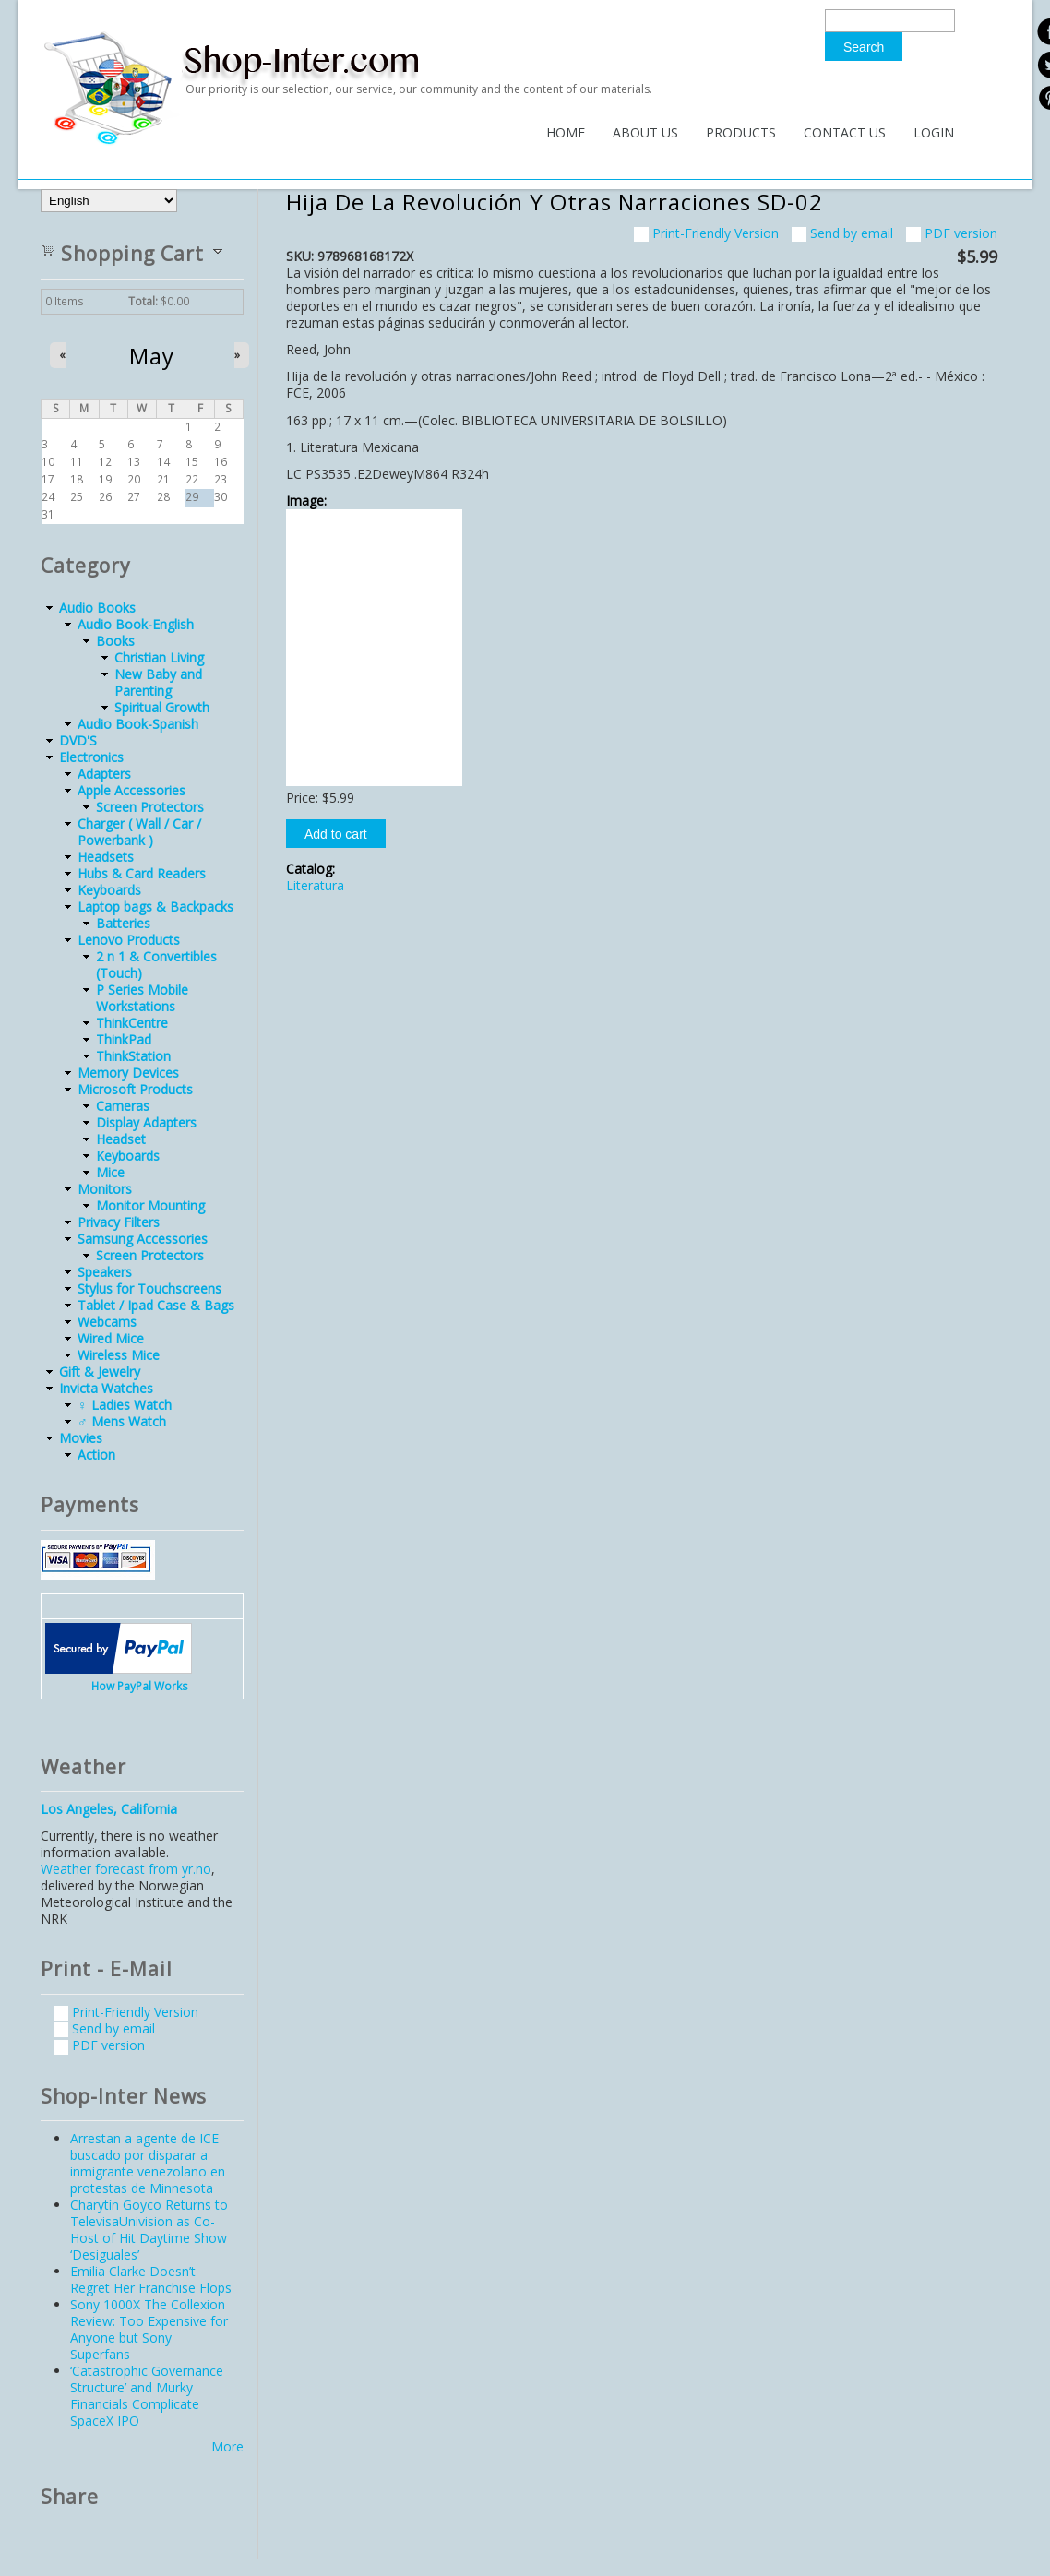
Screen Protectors (150, 807)
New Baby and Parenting (158, 682)
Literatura (315, 885)
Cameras (122, 1106)
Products (741, 132)
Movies (80, 1438)
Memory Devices (128, 1072)
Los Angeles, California (109, 1809)
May (151, 356)
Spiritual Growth (161, 707)
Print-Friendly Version (706, 233)
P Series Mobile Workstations (142, 998)
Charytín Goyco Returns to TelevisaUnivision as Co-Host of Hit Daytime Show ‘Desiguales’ (149, 2229)
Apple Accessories (131, 790)
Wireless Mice (119, 1355)
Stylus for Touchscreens (149, 1288)
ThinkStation (133, 1056)
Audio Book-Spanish (138, 724)
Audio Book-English (136, 624)
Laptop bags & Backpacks (155, 906)
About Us (645, 132)
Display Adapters (146, 1122)
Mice (110, 1172)
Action (96, 1454)
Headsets (106, 856)
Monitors (105, 1189)
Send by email (842, 233)
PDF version (951, 233)
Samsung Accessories (143, 1238)
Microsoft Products (135, 1089)
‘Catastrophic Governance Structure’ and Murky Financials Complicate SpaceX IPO (146, 2395)
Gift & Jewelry (99, 1371)
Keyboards (109, 890)
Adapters (104, 773)
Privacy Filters (119, 1222)
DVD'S (78, 740)
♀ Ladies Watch (125, 1404)
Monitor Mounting (150, 1205)
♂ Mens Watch (122, 1421)
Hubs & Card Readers (142, 873)
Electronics (91, 757)
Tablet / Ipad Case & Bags (156, 1305)
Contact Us (845, 132)
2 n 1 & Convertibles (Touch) (156, 965)
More (227, 2446)
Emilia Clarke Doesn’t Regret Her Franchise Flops (151, 2279)
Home (565, 132)
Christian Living (159, 657)
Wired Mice (111, 1338)
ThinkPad (123, 1039)
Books (115, 641)
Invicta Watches (106, 1388)
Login (933, 132)
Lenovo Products (129, 939)
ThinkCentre (132, 1023)
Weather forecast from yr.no (126, 1869)
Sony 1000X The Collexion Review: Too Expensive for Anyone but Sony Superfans (149, 2329)
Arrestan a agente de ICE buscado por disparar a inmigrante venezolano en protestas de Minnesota (147, 2163)
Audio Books (97, 607)
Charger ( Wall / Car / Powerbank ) (139, 832)
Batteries (123, 923)
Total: (143, 301)
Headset (121, 1139)
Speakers (105, 1272)
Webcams (107, 1321)
